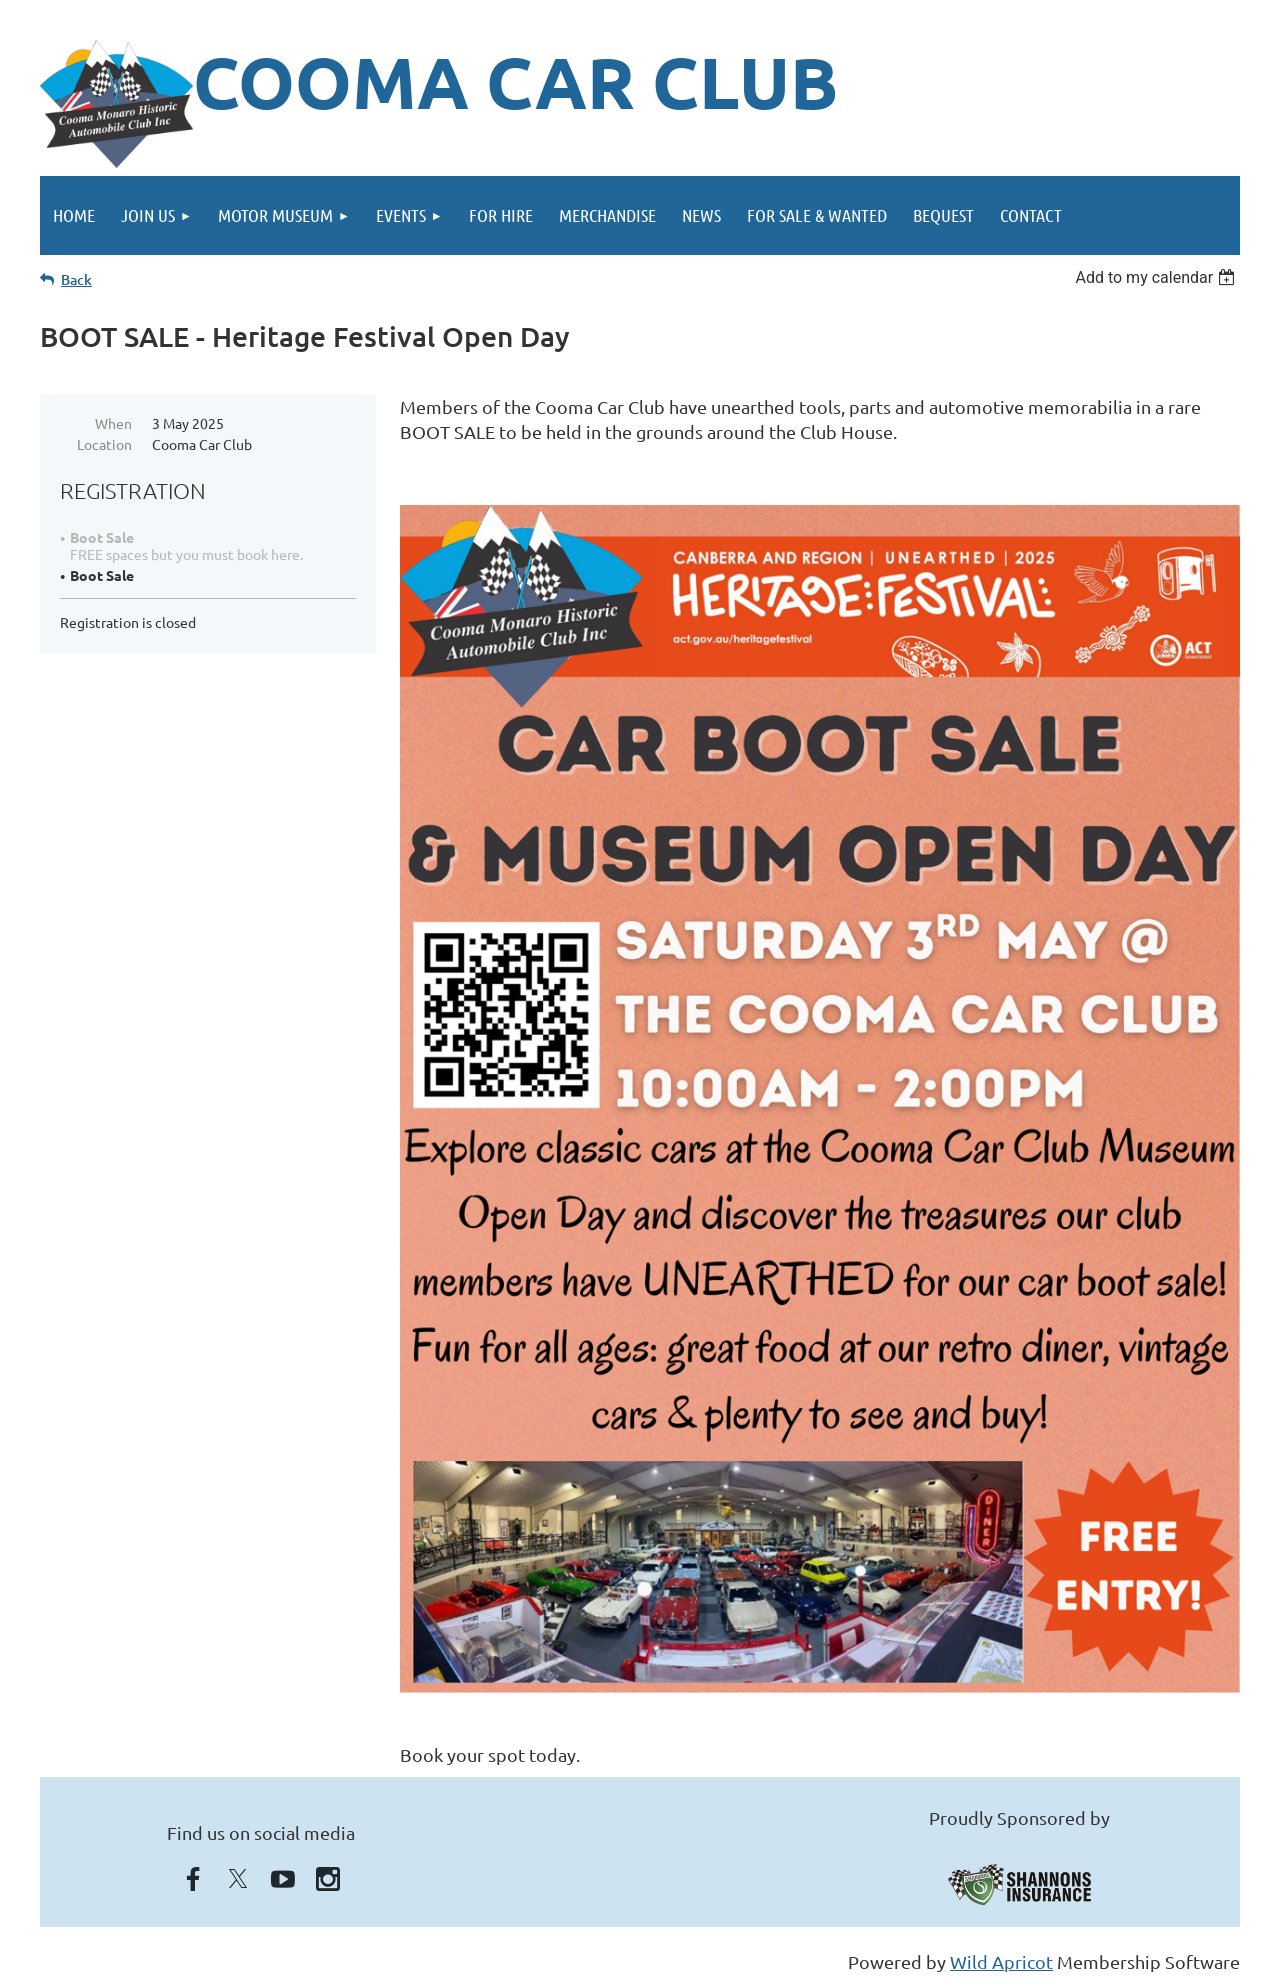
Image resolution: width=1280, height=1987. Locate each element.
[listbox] (1157, 277)
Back (76, 279)
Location (104, 444)
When (113, 423)
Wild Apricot (1001, 1961)
